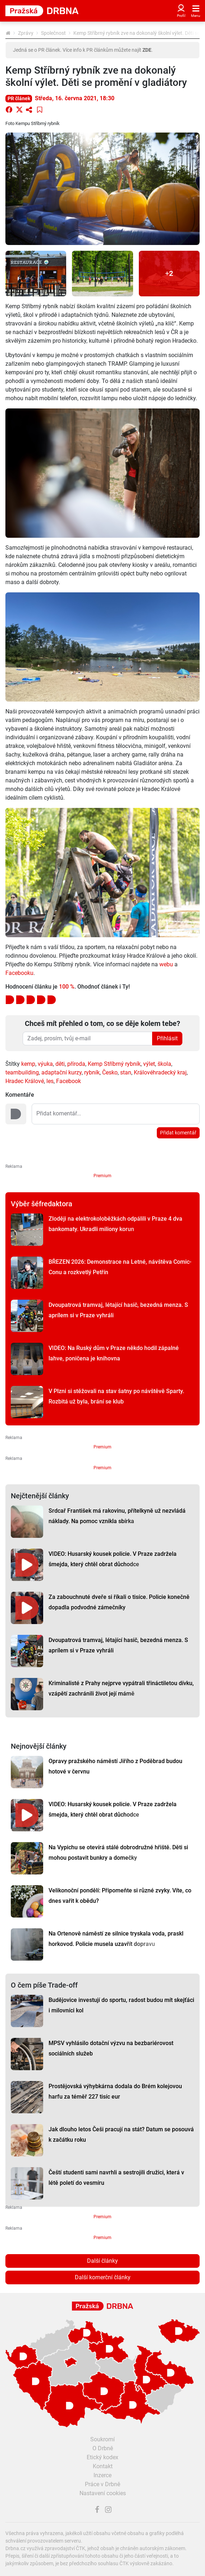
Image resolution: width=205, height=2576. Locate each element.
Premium (102, 1175)
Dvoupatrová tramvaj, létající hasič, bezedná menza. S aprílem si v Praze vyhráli (118, 1310)
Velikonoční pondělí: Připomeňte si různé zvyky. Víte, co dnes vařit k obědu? (120, 1895)
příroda (76, 1063)
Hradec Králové (24, 1081)
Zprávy (25, 33)
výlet (149, 1063)
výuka (45, 1063)
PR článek (19, 98)
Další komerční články (103, 2277)
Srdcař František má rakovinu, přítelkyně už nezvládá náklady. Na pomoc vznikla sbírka (117, 1516)
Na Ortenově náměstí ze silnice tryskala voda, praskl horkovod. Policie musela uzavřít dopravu (116, 1938)
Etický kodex (102, 2457)
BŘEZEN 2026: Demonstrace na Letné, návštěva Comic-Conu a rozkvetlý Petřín (120, 1267)
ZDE (146, 50)
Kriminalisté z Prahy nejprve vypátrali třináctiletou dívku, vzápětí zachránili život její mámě (121, 1688)
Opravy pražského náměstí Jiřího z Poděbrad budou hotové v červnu (115, 1766)
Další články (102, 2260)
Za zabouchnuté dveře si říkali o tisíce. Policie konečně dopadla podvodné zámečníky (119, 1602)
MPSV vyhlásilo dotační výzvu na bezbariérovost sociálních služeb (111, 2048)
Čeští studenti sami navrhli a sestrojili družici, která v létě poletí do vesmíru (116, 2177)
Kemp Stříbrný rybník (114, 1063)
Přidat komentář (178, 1133)
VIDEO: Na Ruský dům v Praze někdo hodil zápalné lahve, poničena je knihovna (114, 1353)
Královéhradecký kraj (160, 1072)
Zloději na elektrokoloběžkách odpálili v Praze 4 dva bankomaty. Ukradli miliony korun (115, 1223)
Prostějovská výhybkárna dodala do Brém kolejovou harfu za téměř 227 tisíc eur (115, 2091)
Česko (110, 1072)
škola (164, 1063)
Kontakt (103, 2466)
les (50, 1081)
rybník (92, 1072)
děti (60, 1063)
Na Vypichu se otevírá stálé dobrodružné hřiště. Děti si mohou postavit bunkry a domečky (118, 1852)
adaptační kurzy (61, 1072)
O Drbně (102, 2448)
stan (125, 1072)
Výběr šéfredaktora (41, 1203)
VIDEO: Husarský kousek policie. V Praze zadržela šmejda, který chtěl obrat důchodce (113, 1559)
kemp (28, 1063)
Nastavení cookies (102, 2493)
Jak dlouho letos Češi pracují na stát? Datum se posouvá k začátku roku (121, 2134)
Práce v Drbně (102, 2484)
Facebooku (19, 973)
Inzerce (102, 2475)
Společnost (53, 33)
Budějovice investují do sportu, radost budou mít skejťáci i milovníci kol (121, 2005)
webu (166, 964)
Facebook (68, 1081)
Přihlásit (167, 1038)
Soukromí (102, 2439)
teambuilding (22, 1072)
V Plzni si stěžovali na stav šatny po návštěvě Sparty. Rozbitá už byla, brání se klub (116, 1396)
